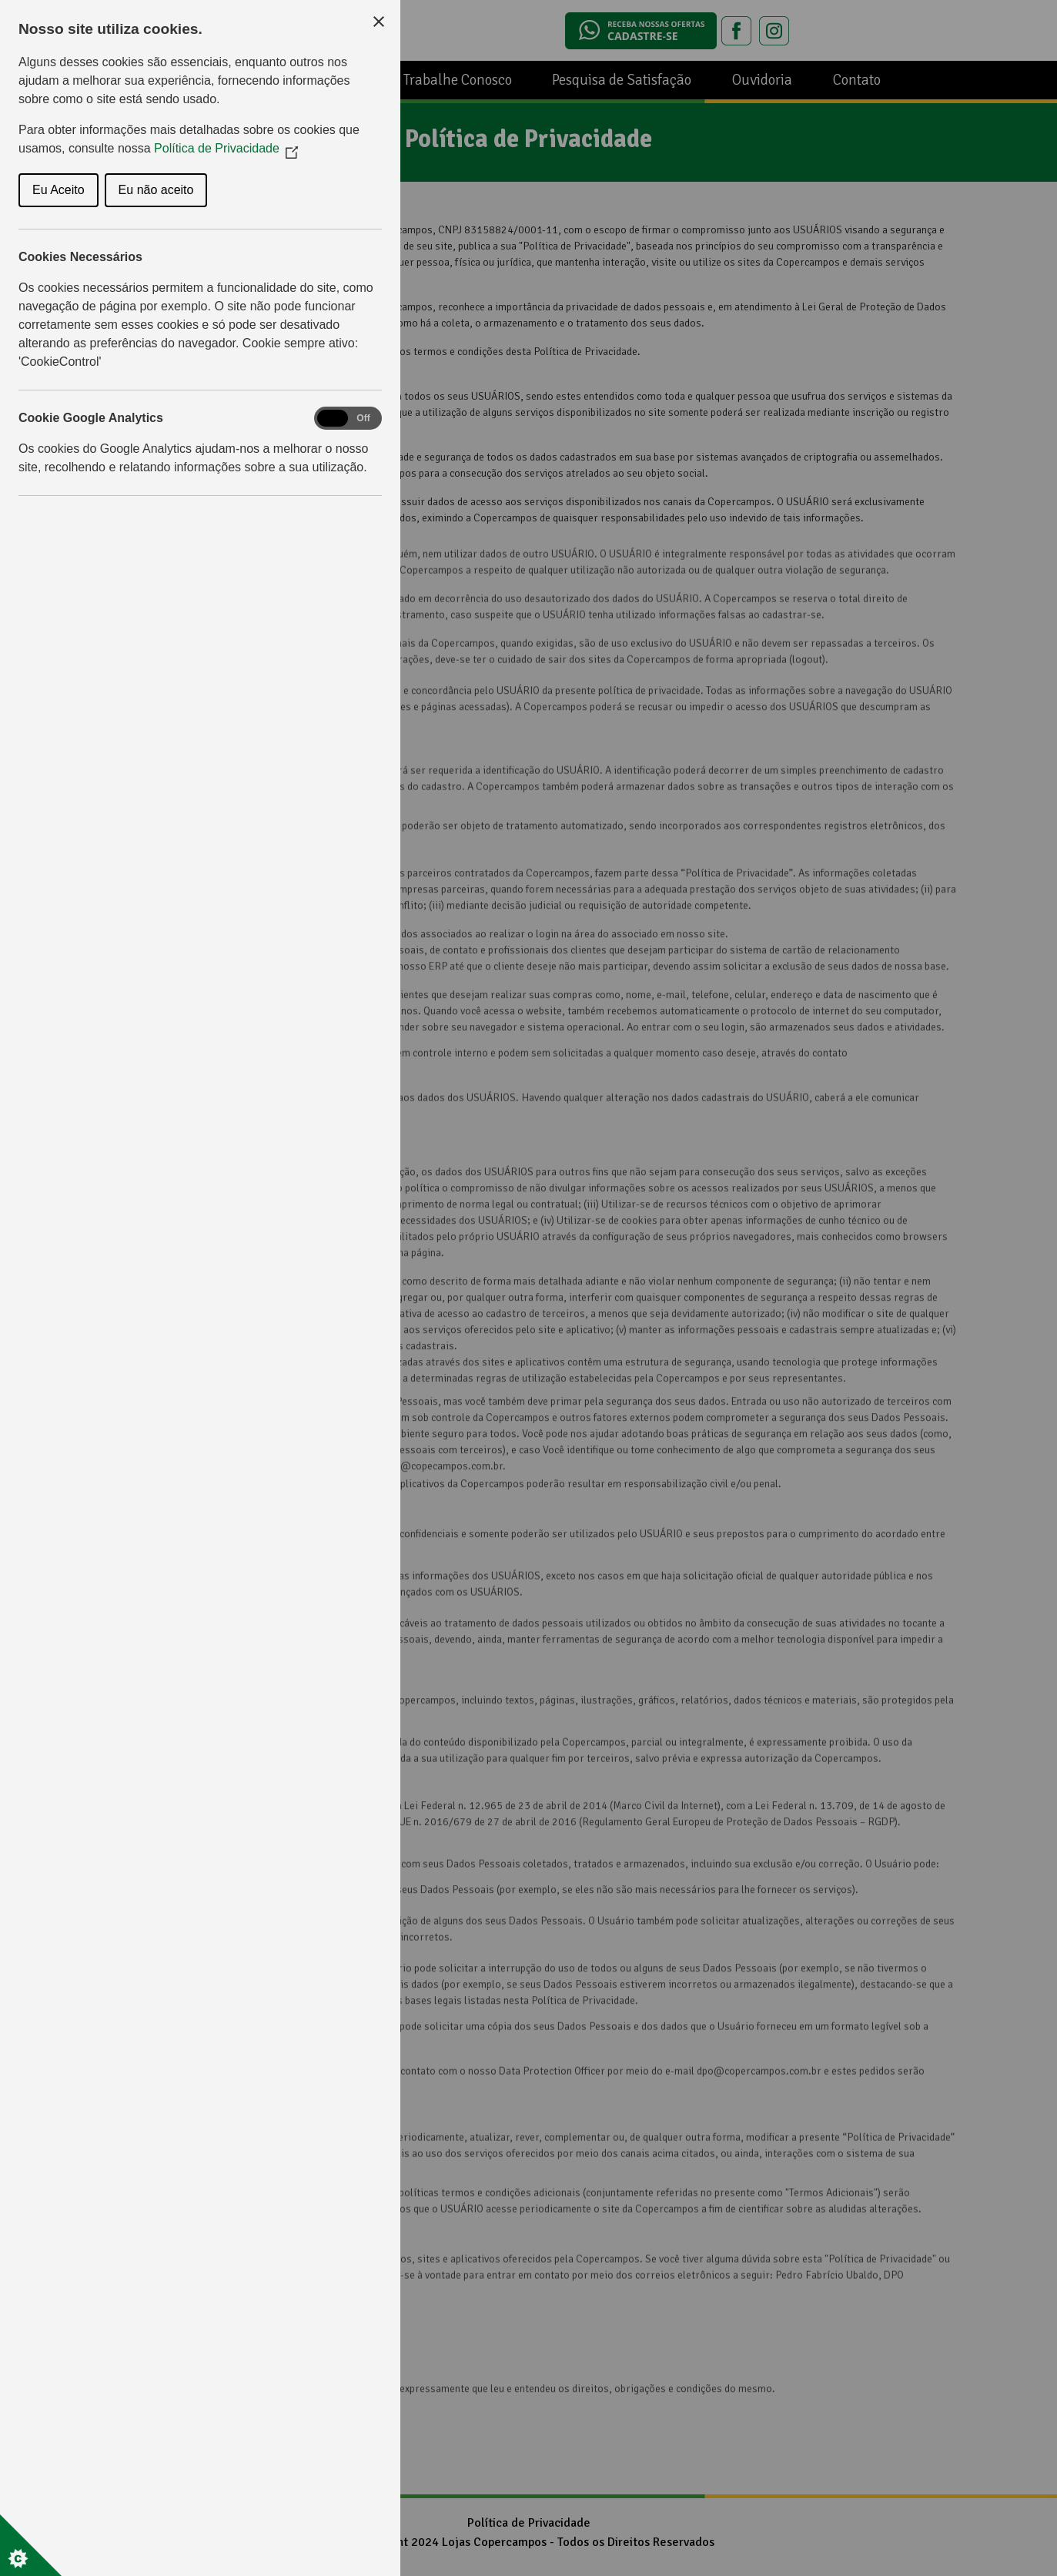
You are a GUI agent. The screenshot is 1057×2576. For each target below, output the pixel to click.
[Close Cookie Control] (379, 21)
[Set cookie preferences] (31, 2545)
